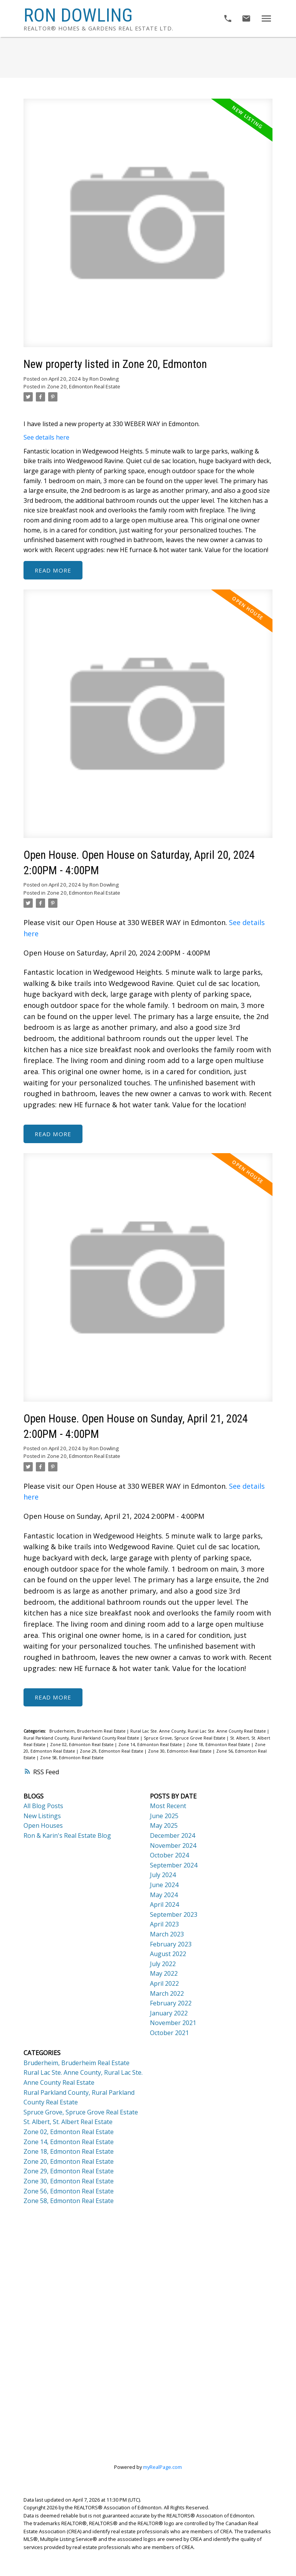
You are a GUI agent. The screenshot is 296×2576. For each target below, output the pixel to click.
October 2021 (169, 2033)
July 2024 (163, 1875)
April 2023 (164, 1924)
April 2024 (164, 1905)
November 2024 (173, 1845)
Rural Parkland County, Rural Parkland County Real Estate (82, 1738)
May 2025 (164, 1826)
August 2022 (168, 1954)
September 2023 (173, 1915)
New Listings (42, 1816)
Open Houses (43, 1826)
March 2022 (167, 1993)
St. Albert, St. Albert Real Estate (68, 2122)
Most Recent (168, 1806)
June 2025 (164, 1816)
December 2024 (172, 1836)
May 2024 (164, 1895)
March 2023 (167, 1934)
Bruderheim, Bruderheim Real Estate (88, 1731)
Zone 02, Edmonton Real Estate (82, 1744)
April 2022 (164, 1984)
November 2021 (173, 2023)
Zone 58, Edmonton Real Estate (72, 1758)
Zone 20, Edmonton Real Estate (83, 386)
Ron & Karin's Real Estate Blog (67, 1836)
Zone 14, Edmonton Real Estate (150, 1744)
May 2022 (164, 1974)
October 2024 (169, 1855)
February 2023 (171, 1944)
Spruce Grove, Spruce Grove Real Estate (185, 1738)
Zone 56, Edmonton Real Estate (69, 2191)
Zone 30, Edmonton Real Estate (180, 1751)
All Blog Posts (43, 1806)
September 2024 (173, 1865)
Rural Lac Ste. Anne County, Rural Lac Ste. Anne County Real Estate (198, 1731)
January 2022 (169, 2013)
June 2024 (164, 1885)
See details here (46, 437)
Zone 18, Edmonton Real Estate (219, 1744)
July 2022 (163, 1964)
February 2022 (171, 2003)
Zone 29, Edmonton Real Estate (112, 1751)
